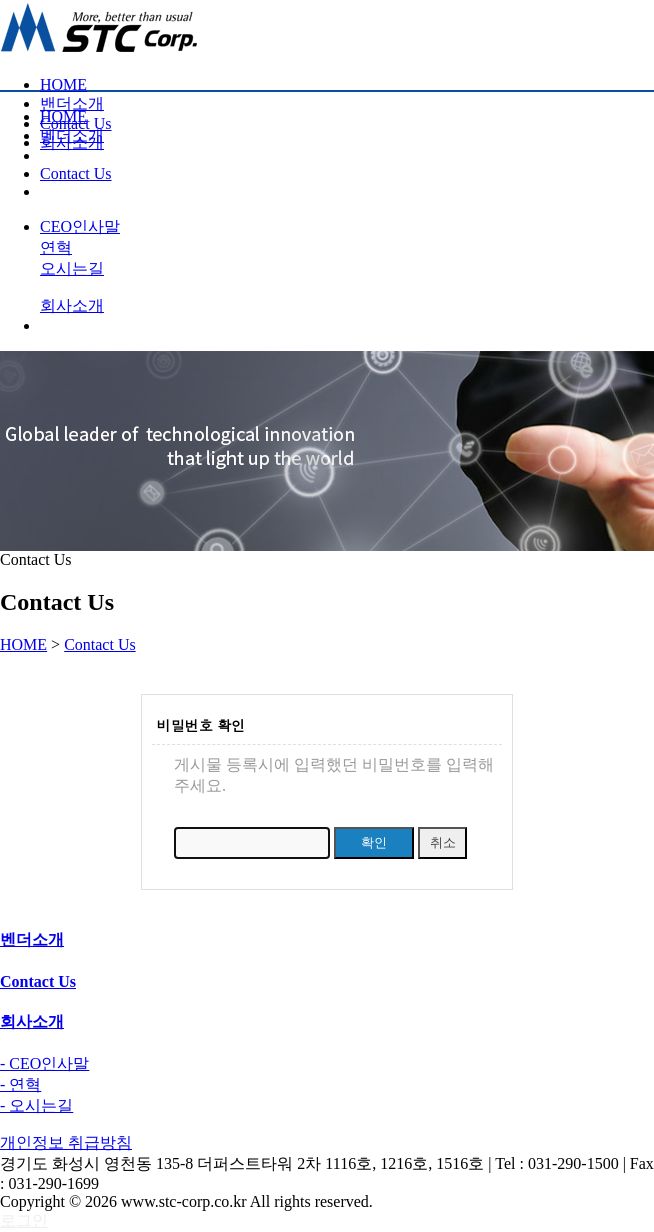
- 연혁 (20, 1084)
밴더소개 (72, 103)
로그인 (24, 1220)
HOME (63, 84)
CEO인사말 (80, 226)
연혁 (56, 247)
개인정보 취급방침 (66, 1142)
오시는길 (72, 268)
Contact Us (100, 644)
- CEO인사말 (44, 1063)
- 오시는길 (36, 1105)
